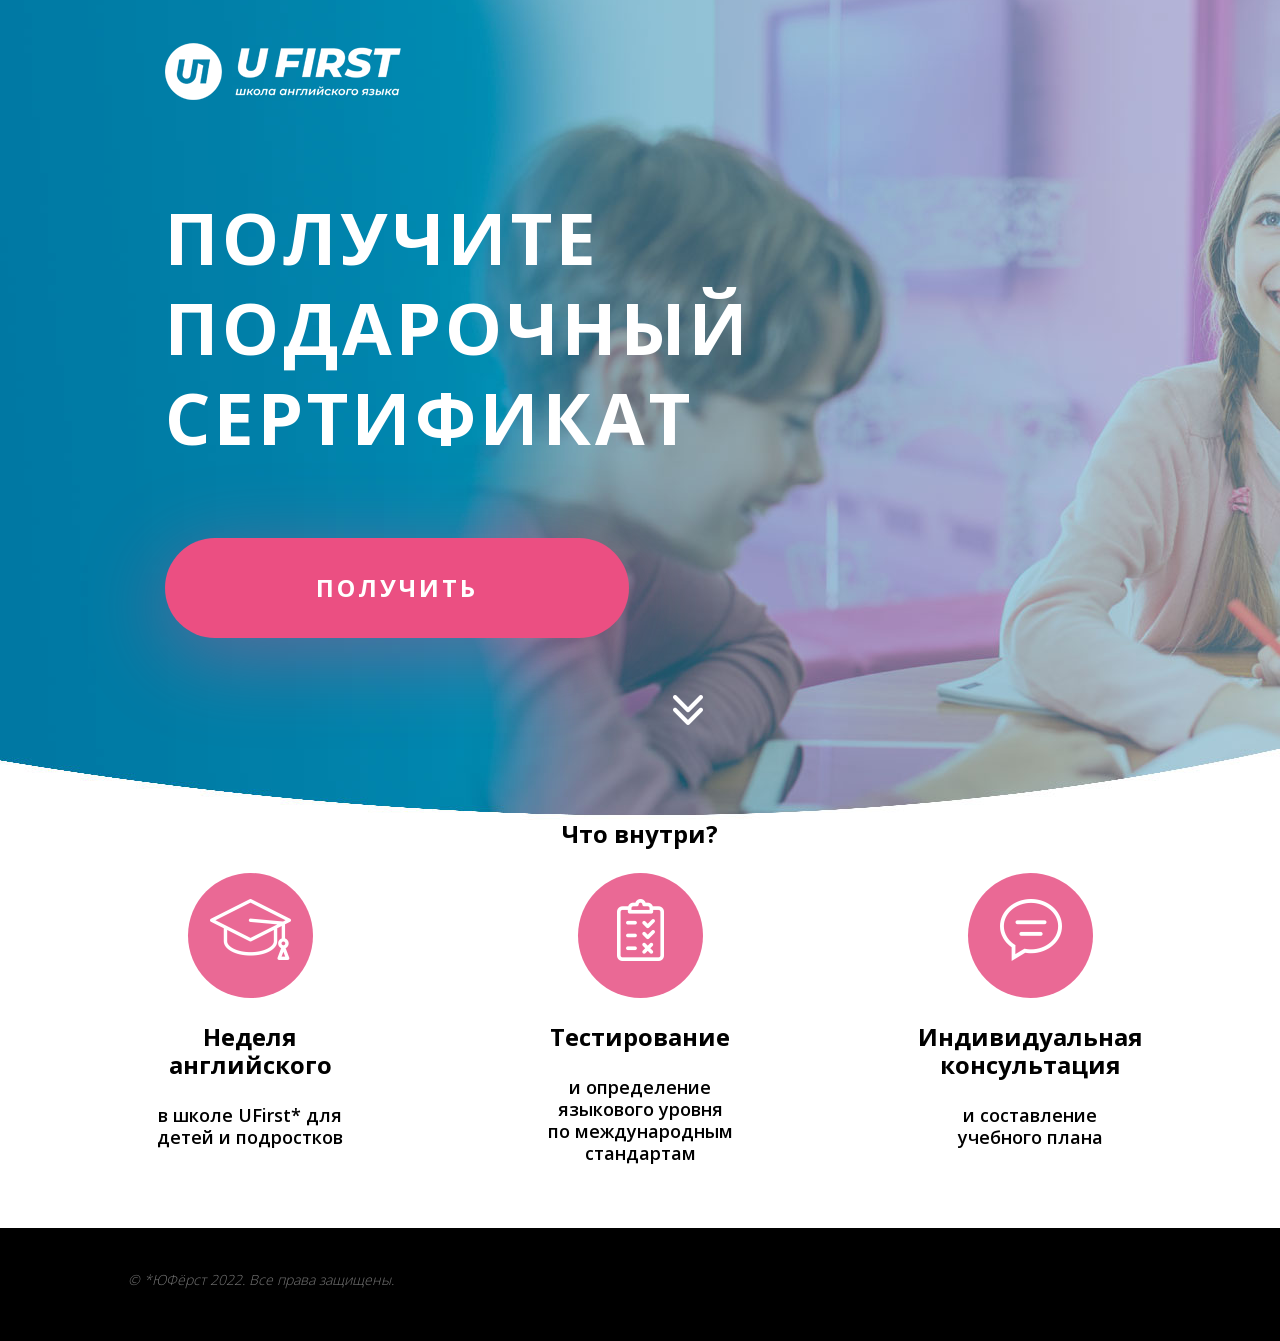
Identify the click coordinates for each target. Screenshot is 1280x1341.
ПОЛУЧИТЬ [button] (397, 587)
